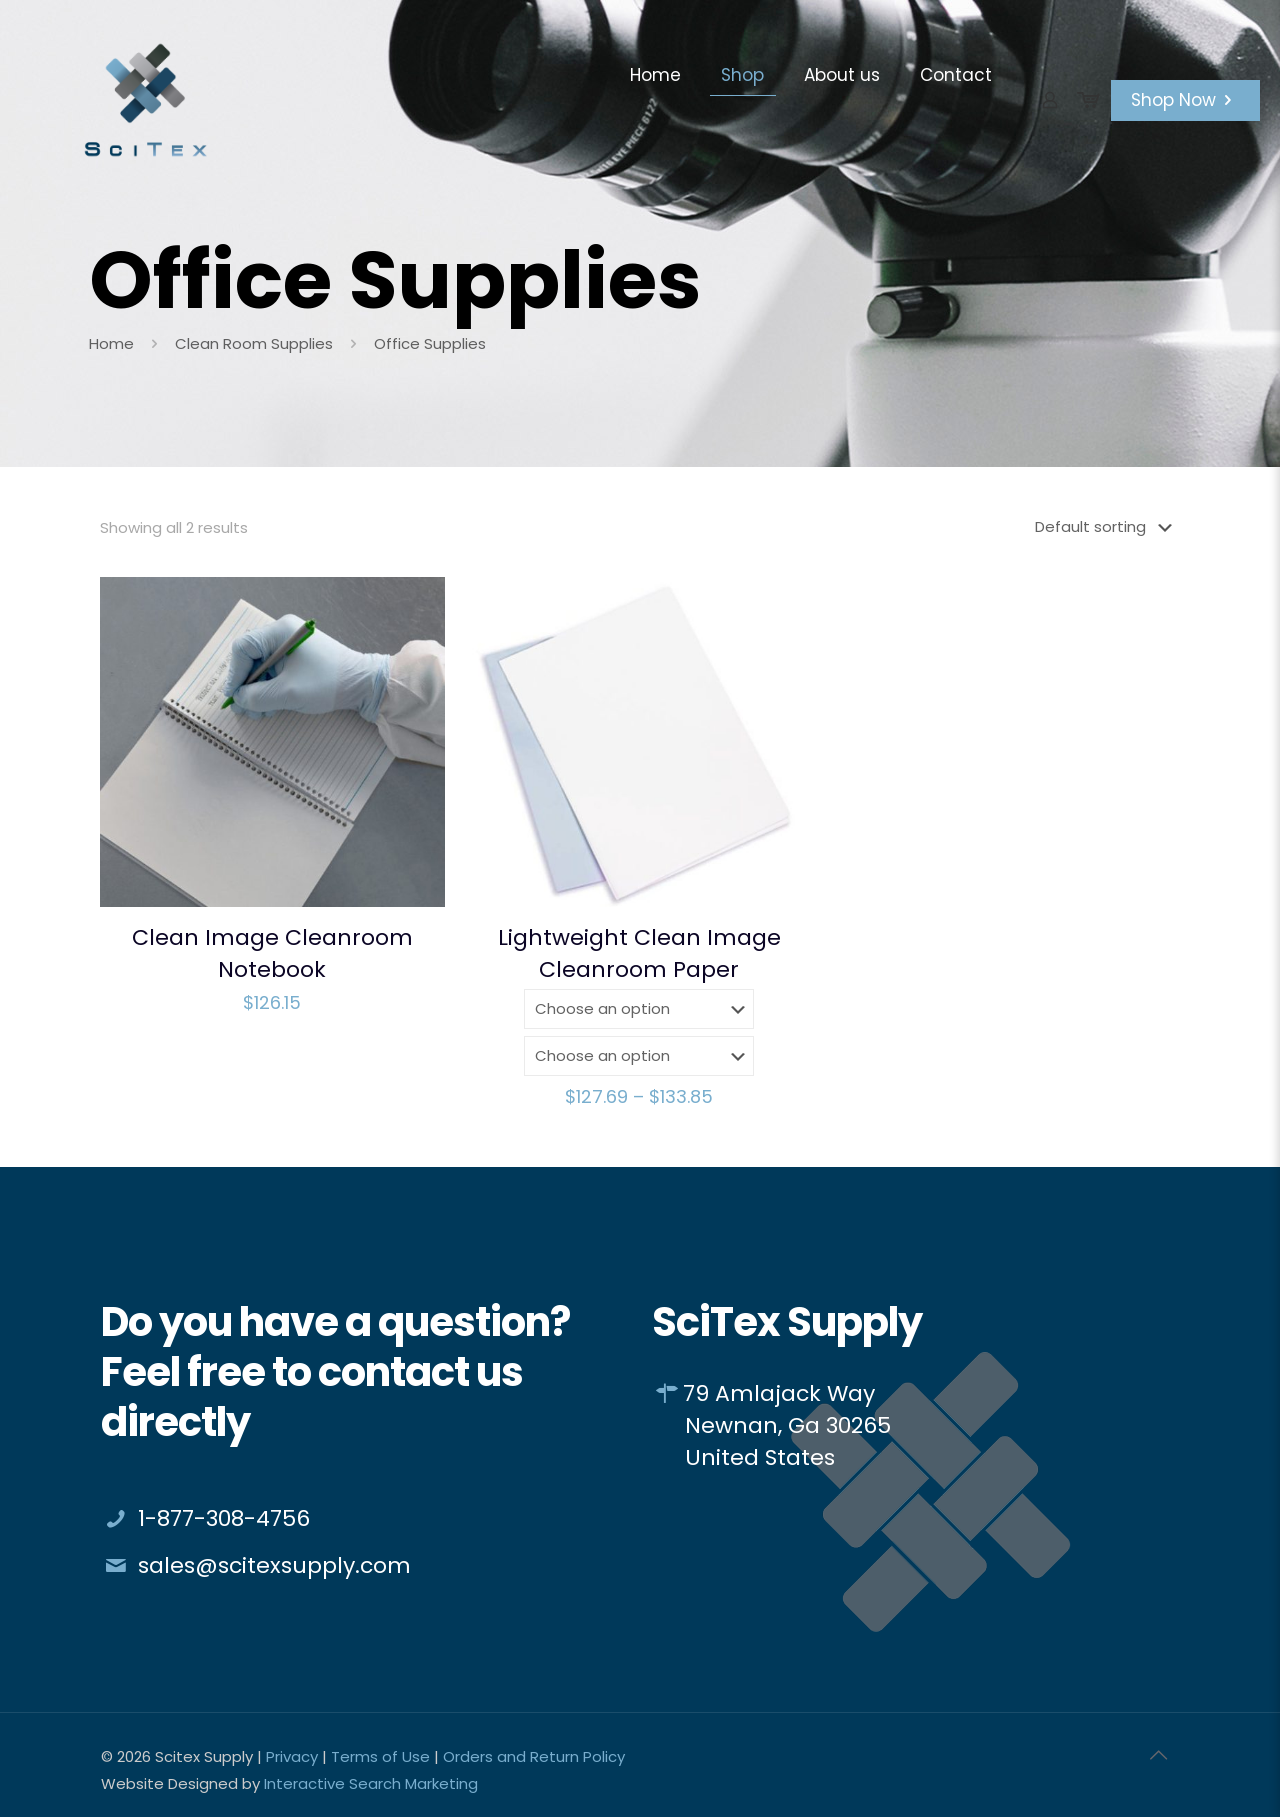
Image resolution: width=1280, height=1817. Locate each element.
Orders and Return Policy (534, 1756)
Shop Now (1185, 100)
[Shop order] (1107, 527)
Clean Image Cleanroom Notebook (272, 953)
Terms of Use (380, 1756)
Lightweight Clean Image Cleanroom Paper (639, 953)
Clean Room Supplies (254, 343)
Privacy (292, 1756)
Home (111, 343)
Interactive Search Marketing (371, 1783)
